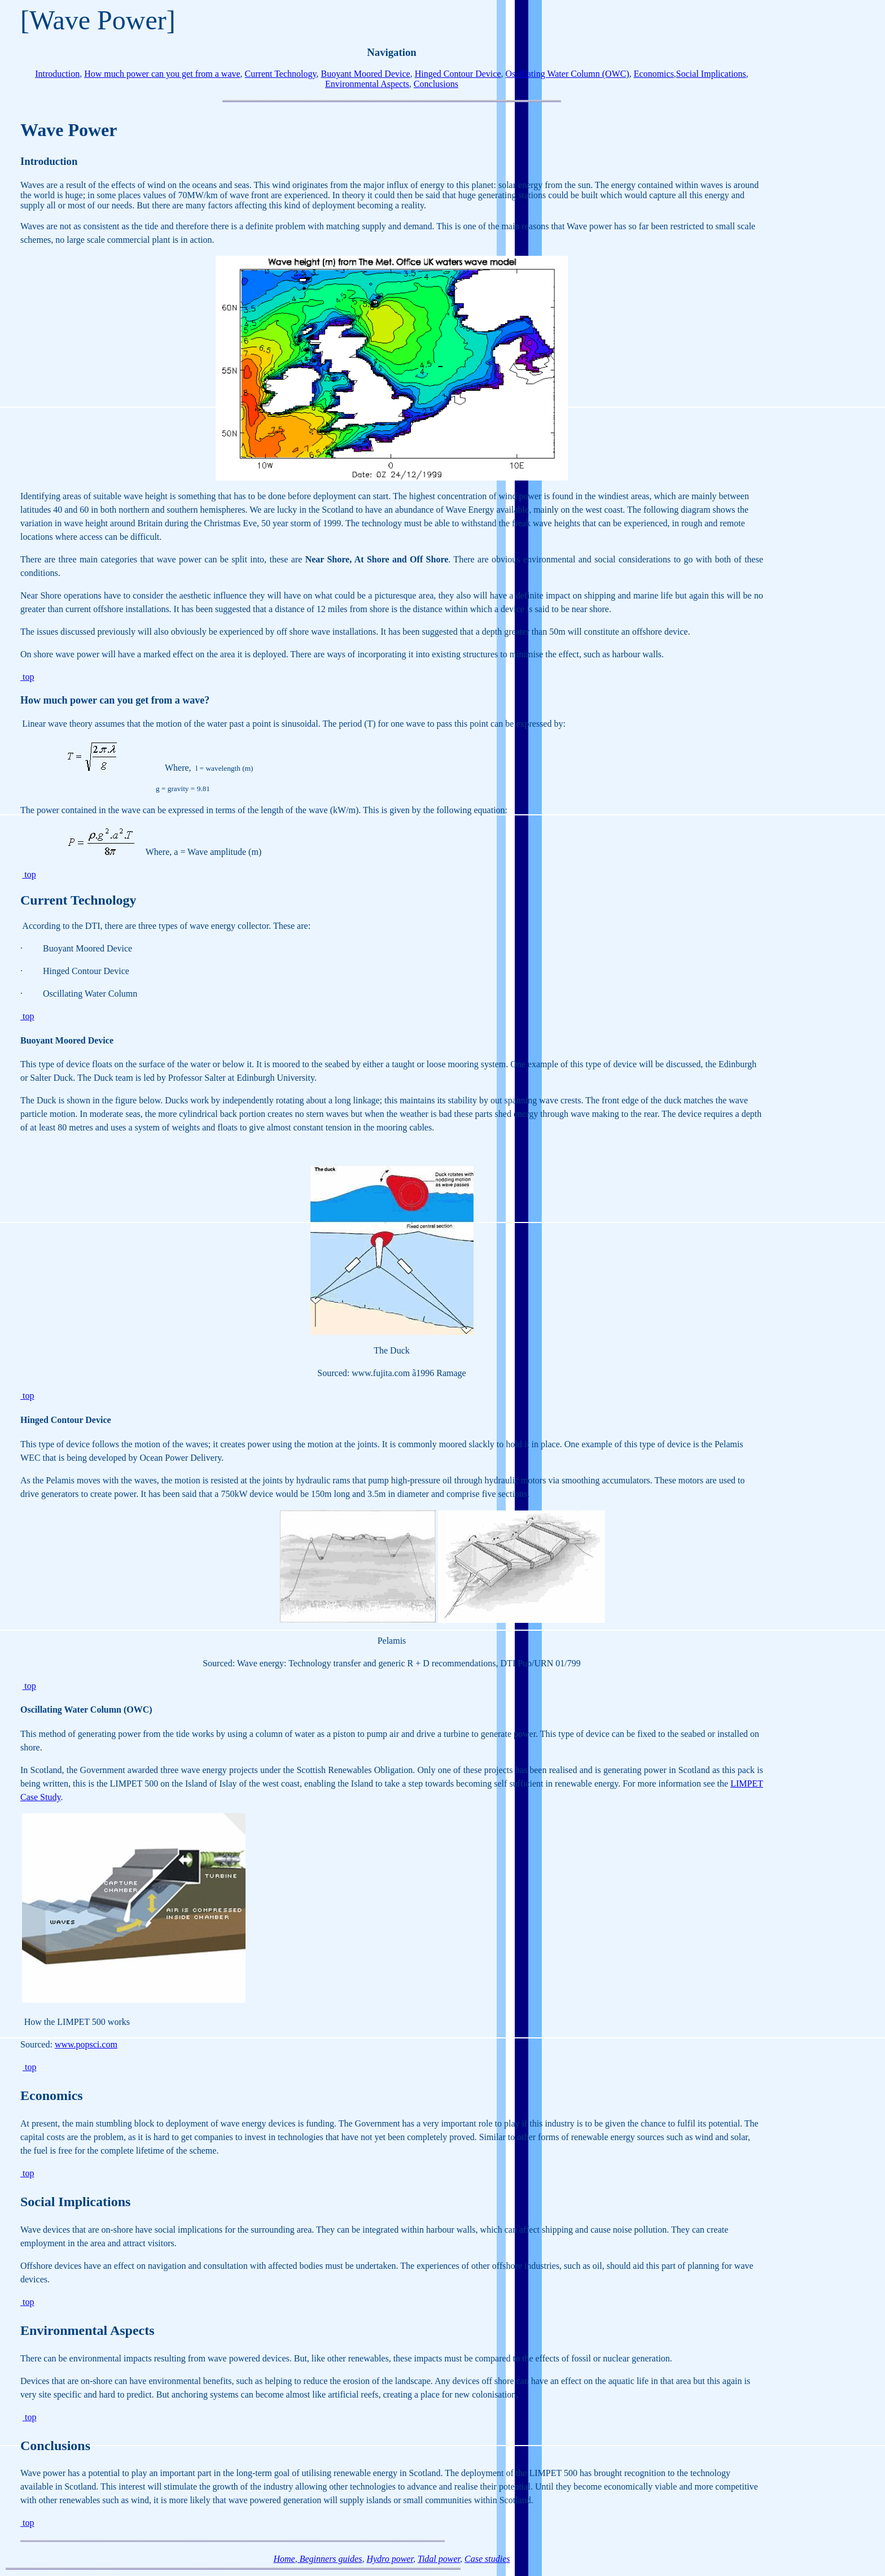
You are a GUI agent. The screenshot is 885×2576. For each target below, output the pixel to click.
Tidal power (439, 2559)
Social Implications (711, 73)
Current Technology (281, 73)
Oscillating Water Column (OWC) (567, 73)
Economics (654, 73)
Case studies (487, 2559)
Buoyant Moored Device (365, 73)
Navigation (391, 52)
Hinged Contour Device (458, 73)
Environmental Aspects (367, 84)
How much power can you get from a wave (162, 73)
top (27, 677)
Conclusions (436, 84)
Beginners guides (329, 2559)
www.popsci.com (86, 2044)
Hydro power (389, 2559)
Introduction (57, 73)
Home (284, 2559)
